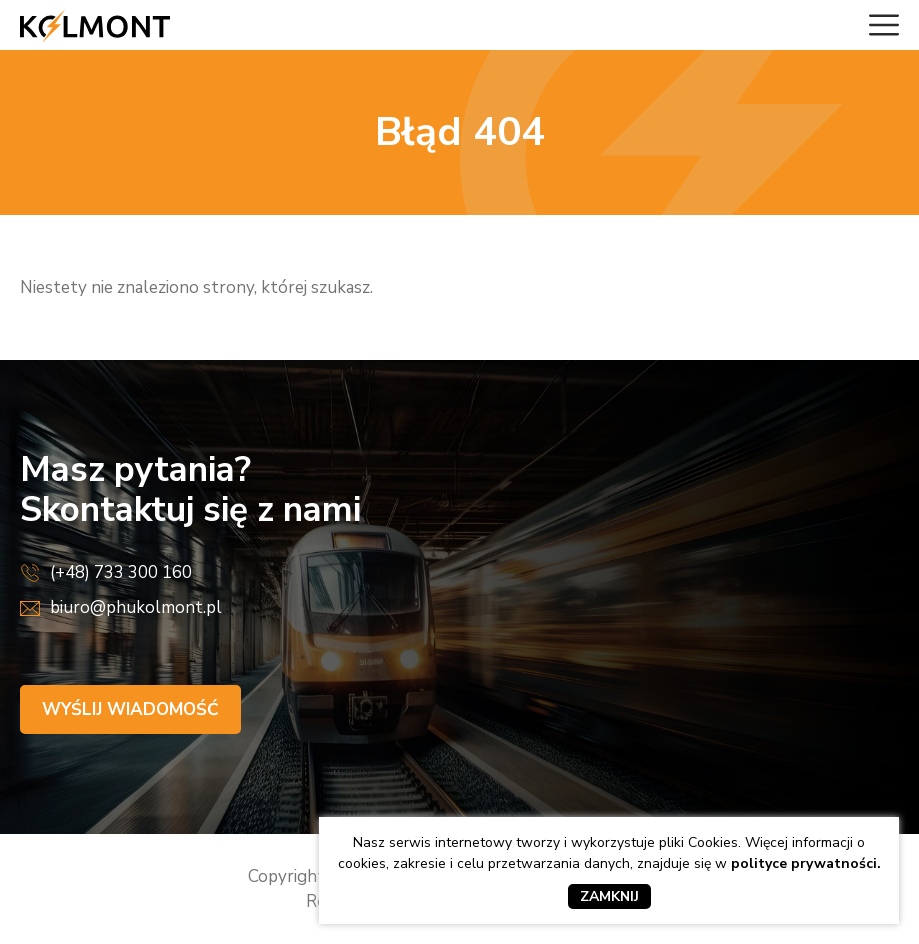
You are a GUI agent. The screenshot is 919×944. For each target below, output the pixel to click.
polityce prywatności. (806, 863)
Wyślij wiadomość (130, 709)
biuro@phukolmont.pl (136, 607)
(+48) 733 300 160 (121, 572)
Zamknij (609, 896)
